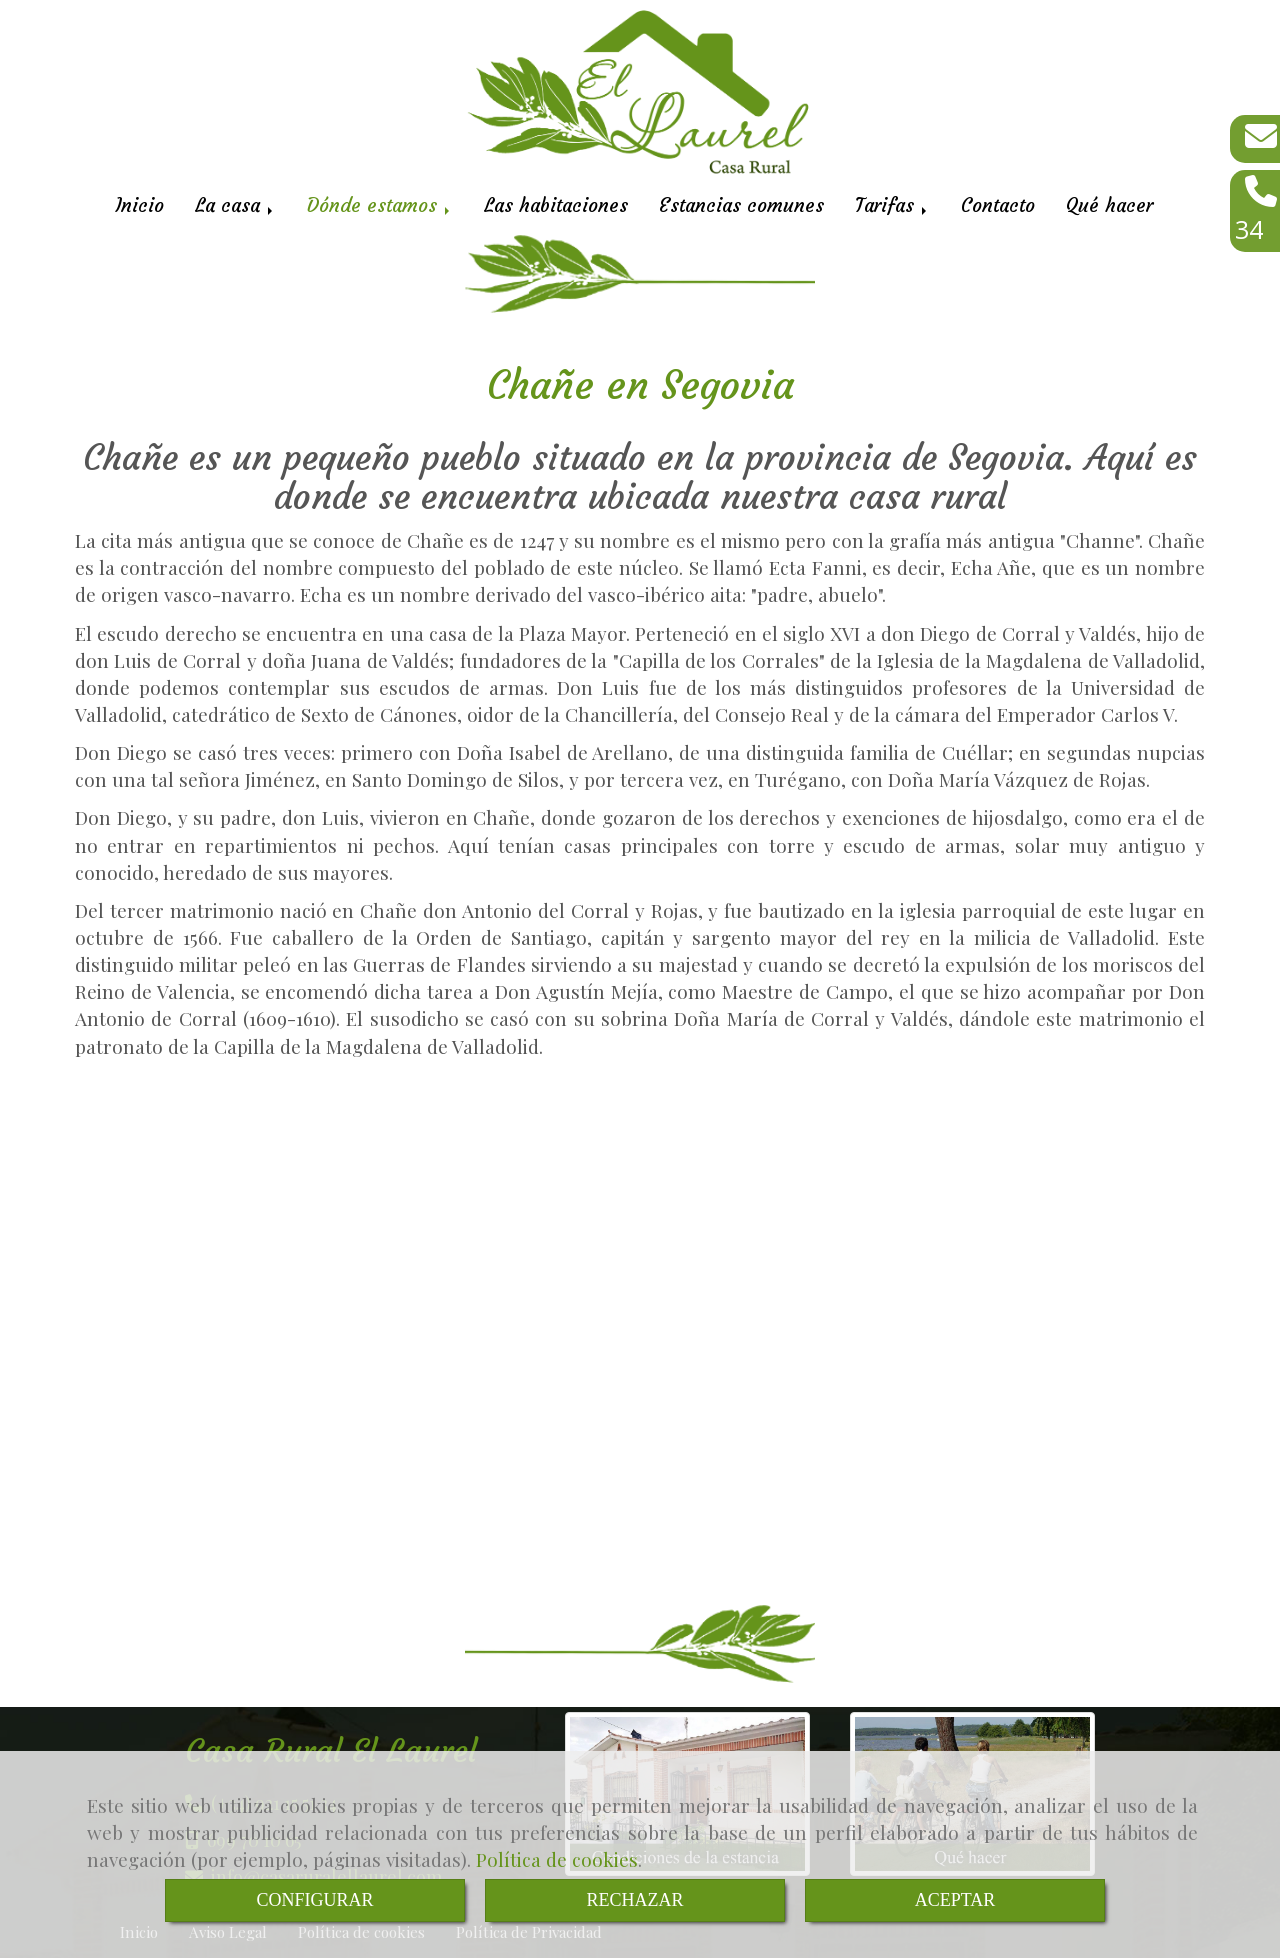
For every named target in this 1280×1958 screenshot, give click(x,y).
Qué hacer (1109, 205)
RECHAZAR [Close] (634, 1900)
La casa (235, 205)
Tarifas (892, 205)
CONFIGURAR (314, 1900)
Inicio (139, 205)
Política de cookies (557, 1859)
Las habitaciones (556, 205)
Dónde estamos (380, 205)
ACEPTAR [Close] (955, 1900)
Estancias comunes (741, 205)
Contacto (998, 205)
